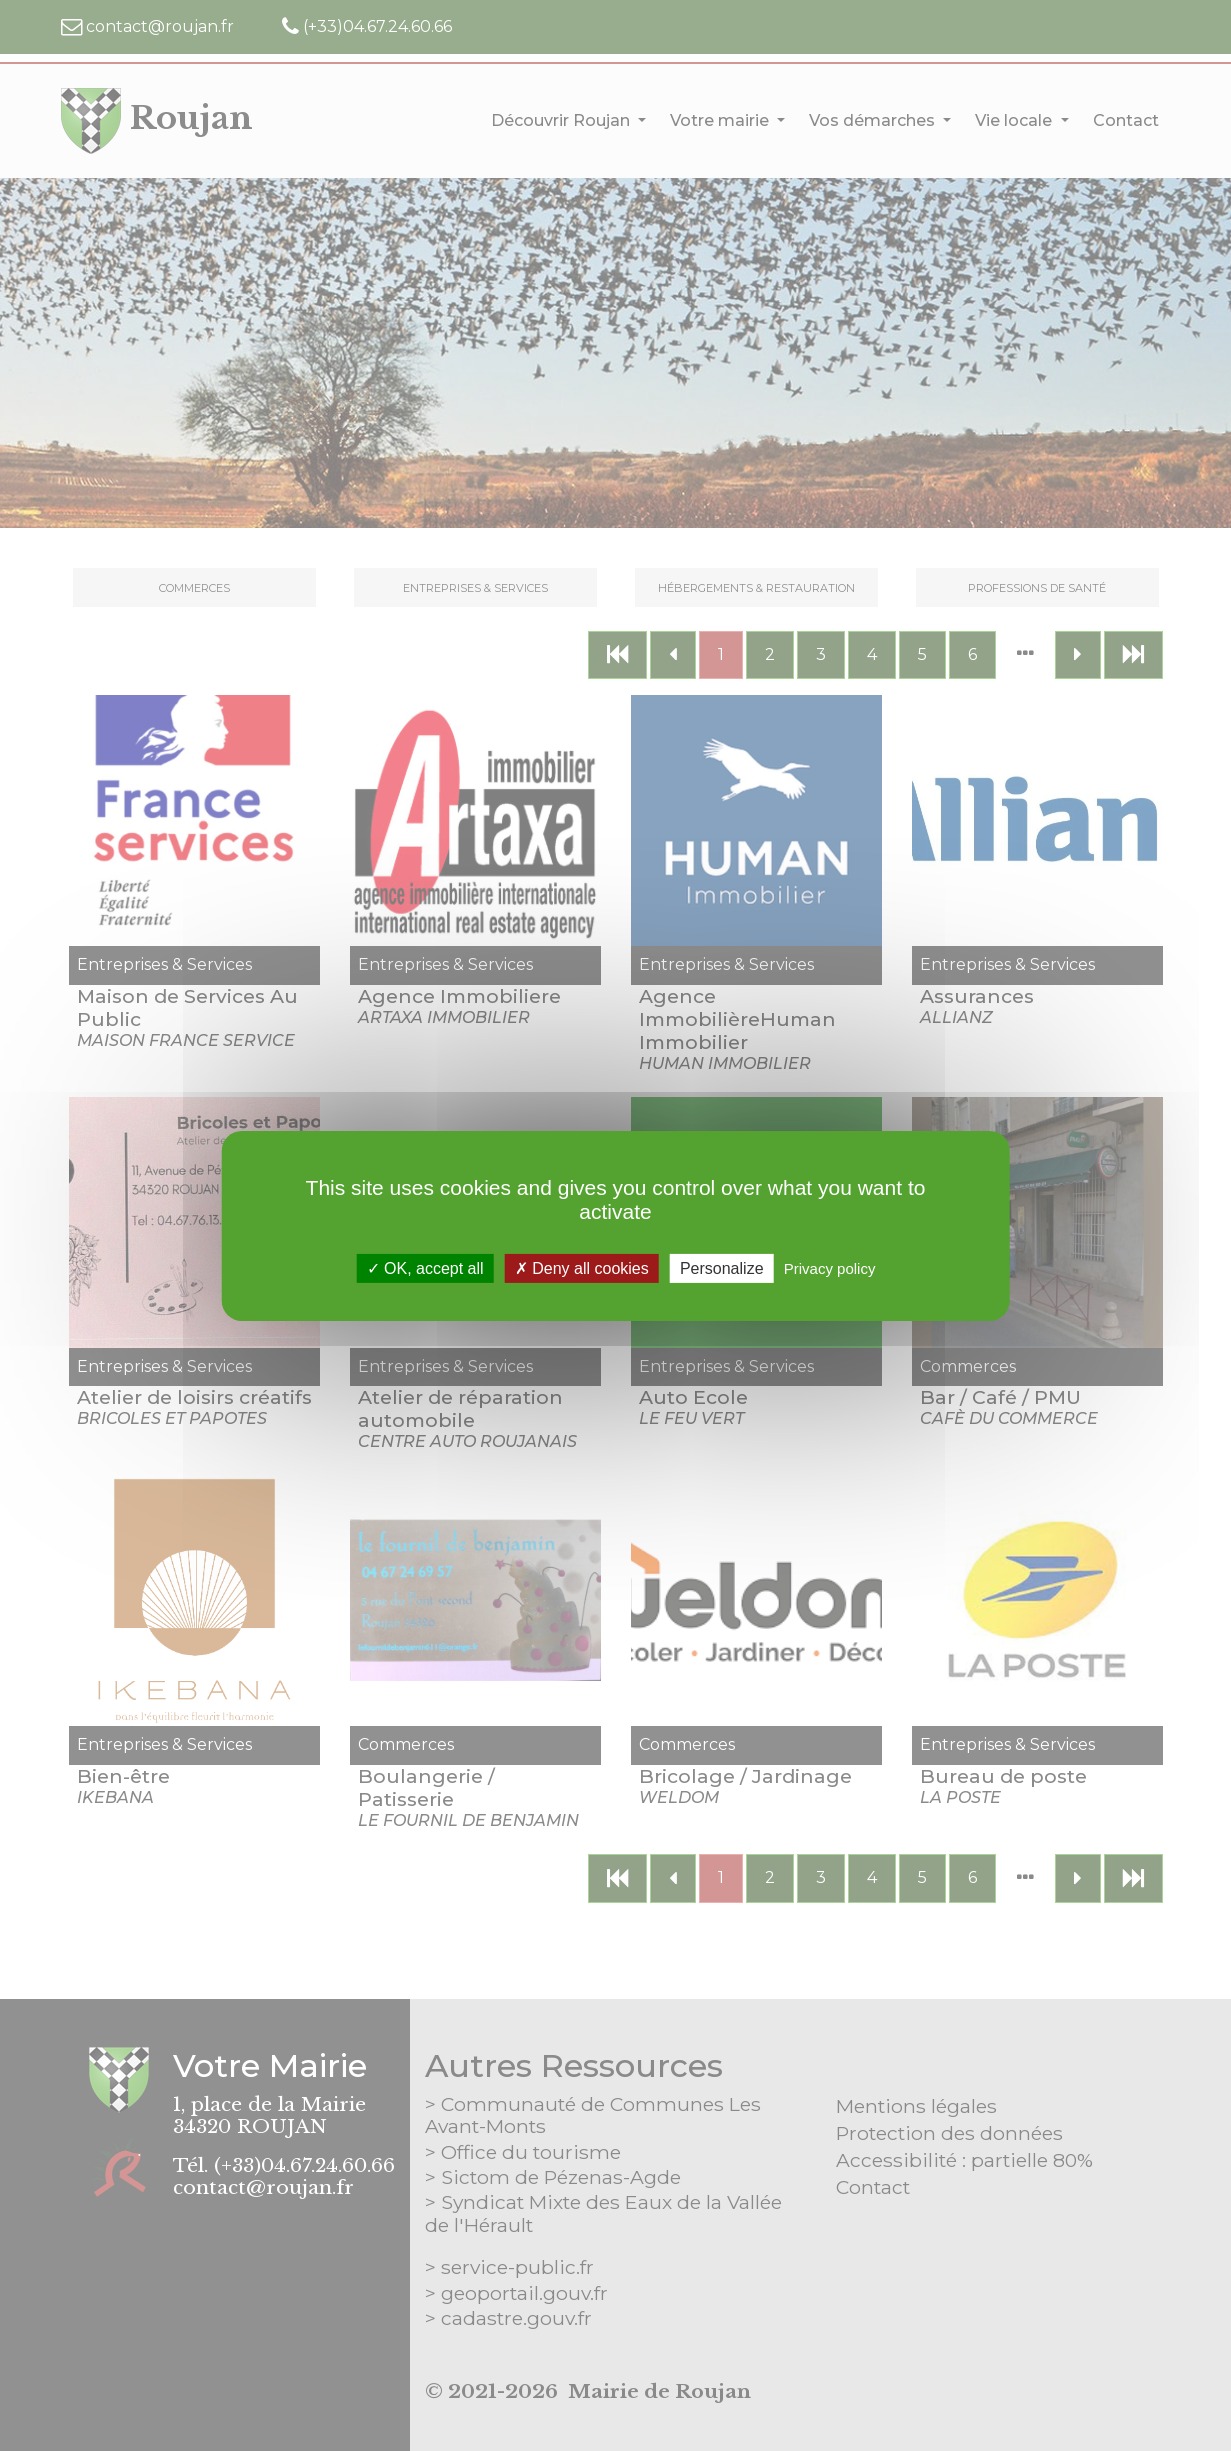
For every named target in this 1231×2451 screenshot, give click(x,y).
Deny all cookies (582, 1267)
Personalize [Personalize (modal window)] (722, 1267)
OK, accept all (425, 1267)
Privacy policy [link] (830, 1267)
